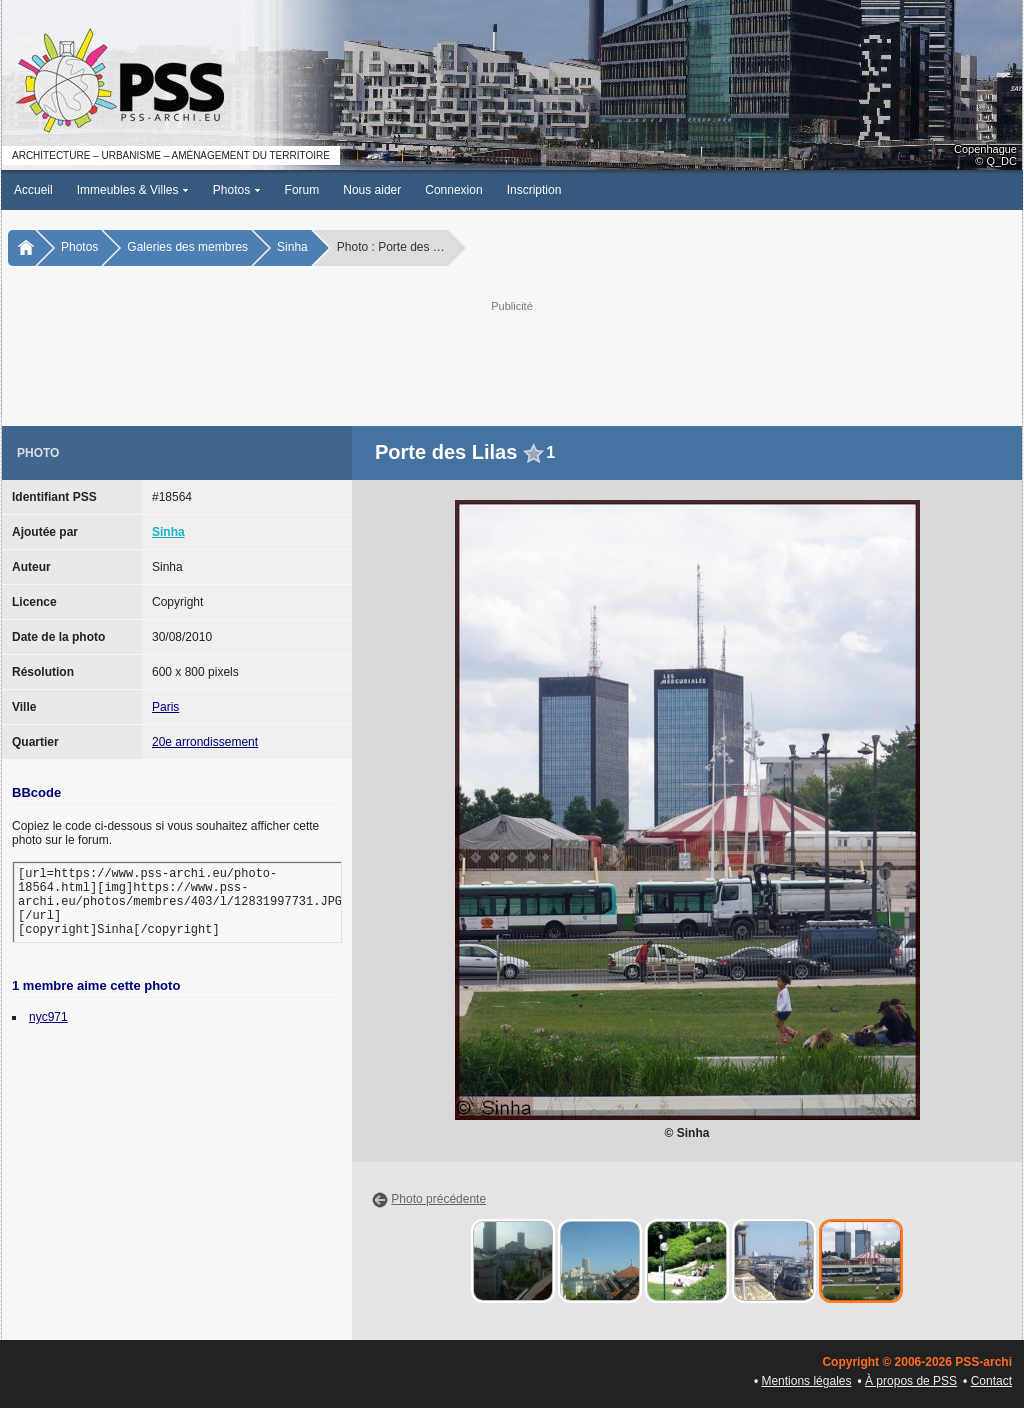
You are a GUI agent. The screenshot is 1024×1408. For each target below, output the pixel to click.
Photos (237, 190)
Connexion (453, 190)
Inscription (534, 190)
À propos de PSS (911, 1381)
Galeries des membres (187, 247)
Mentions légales (806, 1381)
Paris (165, 707)
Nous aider (372, 190)
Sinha (292, 247)
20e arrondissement (205, 742)
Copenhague (985, 149)
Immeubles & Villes (133, 190)
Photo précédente (438, 1199)
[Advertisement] (512, 361)
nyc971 (48, 1017)
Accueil (33, 190)
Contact (991, 1381)
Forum (302, 190)
